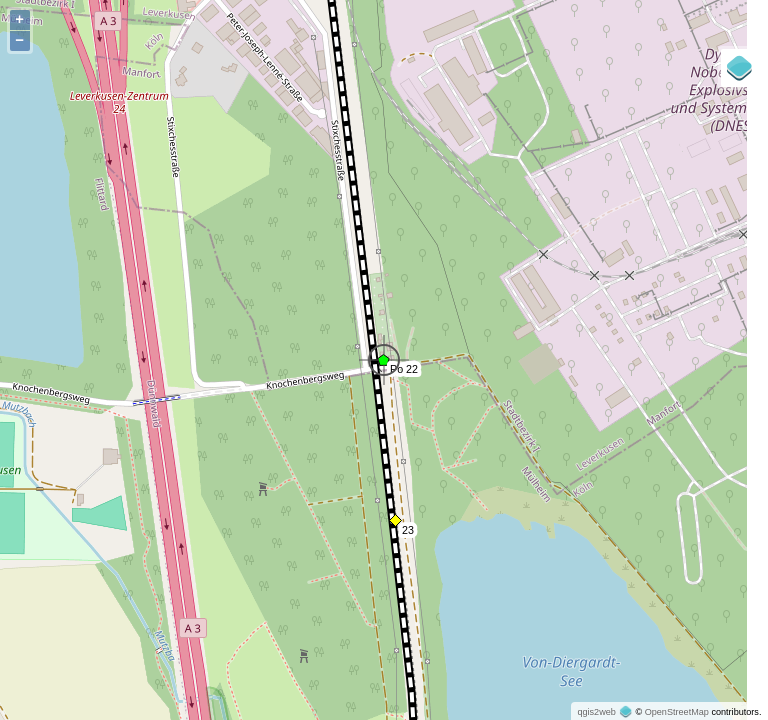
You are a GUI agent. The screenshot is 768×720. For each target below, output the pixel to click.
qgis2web (596, 712)
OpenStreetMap (677, 712)
